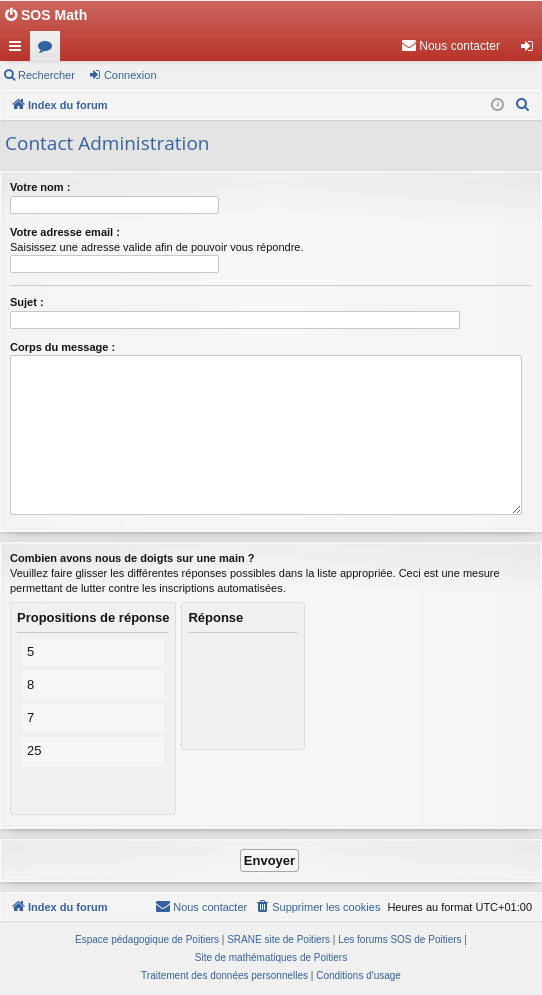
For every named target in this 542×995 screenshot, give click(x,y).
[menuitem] (450, 46)
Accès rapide (19, 50)
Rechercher (46, 75)
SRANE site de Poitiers (278, 939)
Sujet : (27, 302)
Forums (49, 50)
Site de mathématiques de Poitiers (271, 957)
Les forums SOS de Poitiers (399, 939)
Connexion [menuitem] (531, 50)
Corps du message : (62, 347)
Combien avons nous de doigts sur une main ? (132, 558)
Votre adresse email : (65, 232)
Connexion (130, 75)
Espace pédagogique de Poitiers (147, 939)
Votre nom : (40, 187)
